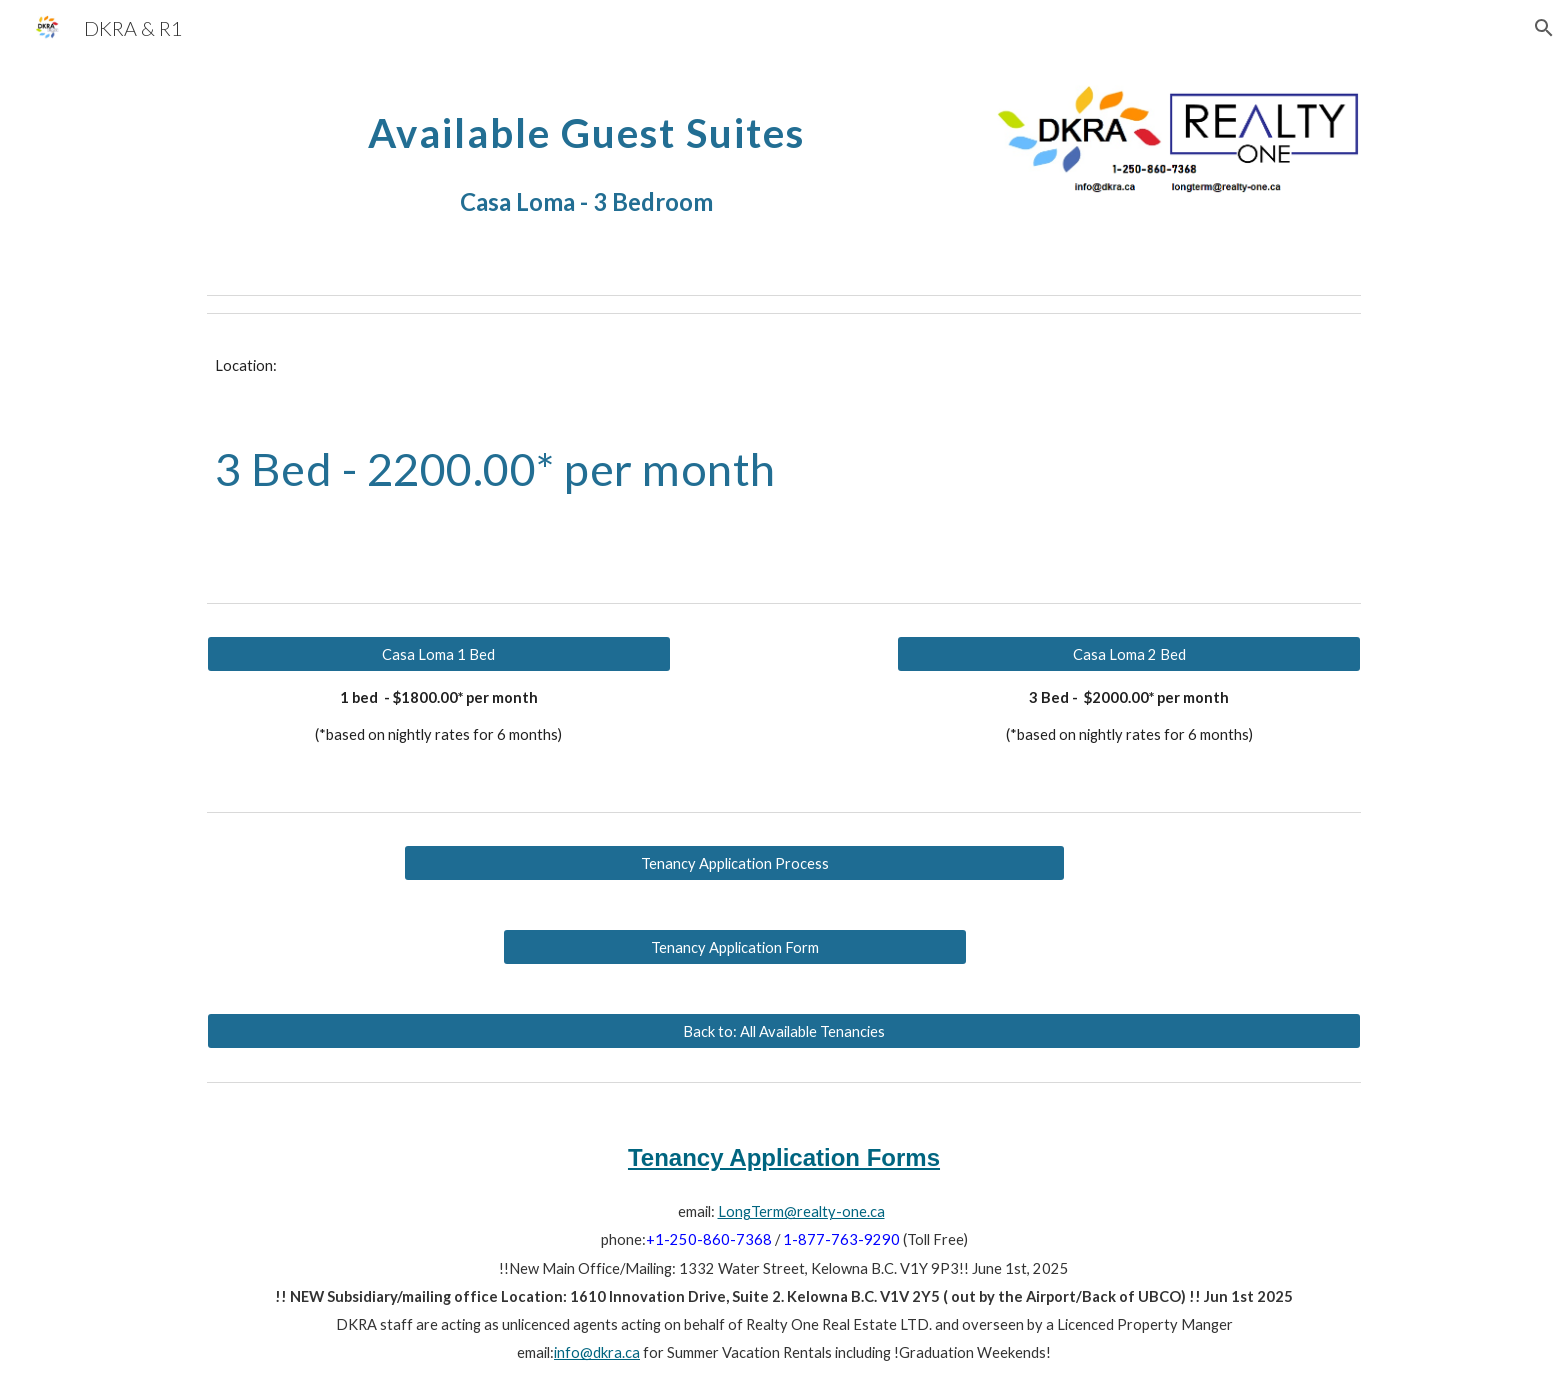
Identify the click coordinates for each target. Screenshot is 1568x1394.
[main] (587, 157)
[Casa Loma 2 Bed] (1129, 654)
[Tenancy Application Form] (735, 947)
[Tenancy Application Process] (734, 863)
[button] (1544, 28)
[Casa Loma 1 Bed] (439, 654)
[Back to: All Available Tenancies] (784, 1031)
